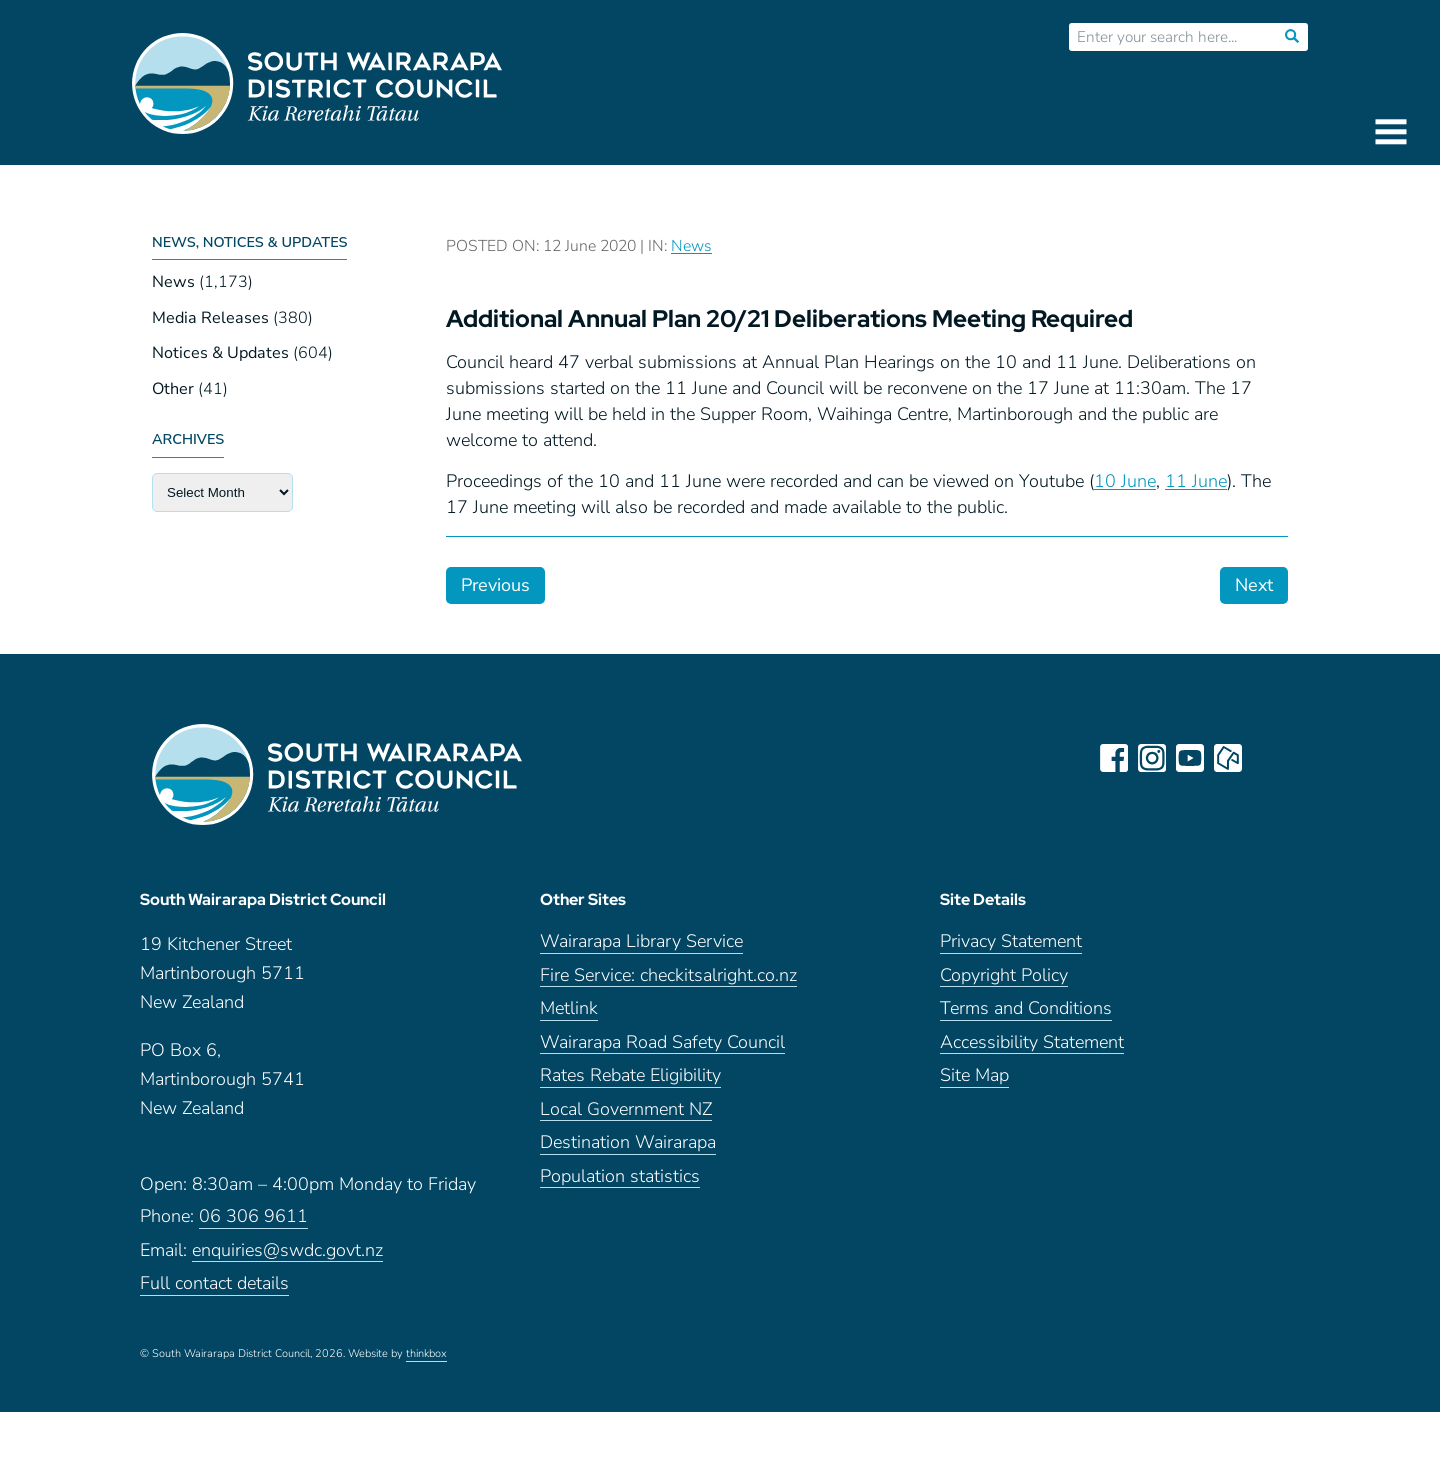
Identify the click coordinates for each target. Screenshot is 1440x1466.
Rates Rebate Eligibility (630, 1075)
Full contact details (214, 1283)
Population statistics (620, 1176)
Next (1254, 585)
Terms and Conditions (1026, 1008)
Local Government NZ (626, 1109)
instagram (1152, 758)
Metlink (569, 1008)
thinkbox (426, 1354)
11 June (1196, 481)
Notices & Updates (220, 353)
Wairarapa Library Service (641, 941)
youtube (1190, 758)
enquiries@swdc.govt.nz (287, 1250)
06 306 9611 (253, 1216)
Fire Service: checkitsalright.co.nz (668, 975)
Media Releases (210, 318)
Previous (495, 585)
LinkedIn (1266, 758)
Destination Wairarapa (628, 1142)
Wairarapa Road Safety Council (662, 1042)
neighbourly (1228, 758)
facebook (1114, 758)
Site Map (974, 1075)
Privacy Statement (1011, 941)
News (173, 282)
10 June (1125, 481)
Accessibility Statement (1032, 1042)
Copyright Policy (1004, 975)
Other (173, 389)
